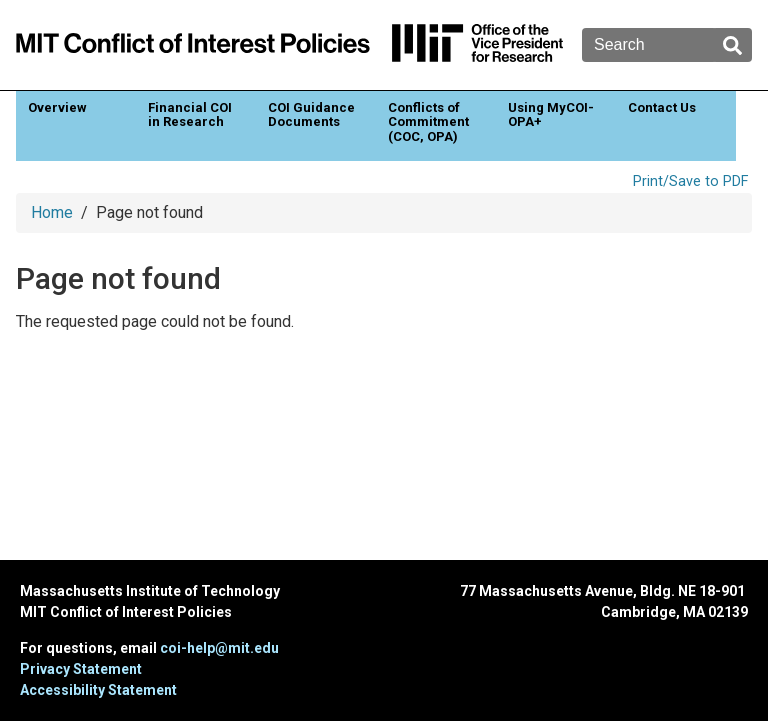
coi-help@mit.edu (219, 648)
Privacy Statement (81, 669)
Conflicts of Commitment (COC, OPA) (428, 122)
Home (52, 212)
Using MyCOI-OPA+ (551, 114)
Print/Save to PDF (690, 181)
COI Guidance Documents (311, 114)
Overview (57, 107)
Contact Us (662, 107)
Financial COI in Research (190, 114)
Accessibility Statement (98, 690)
